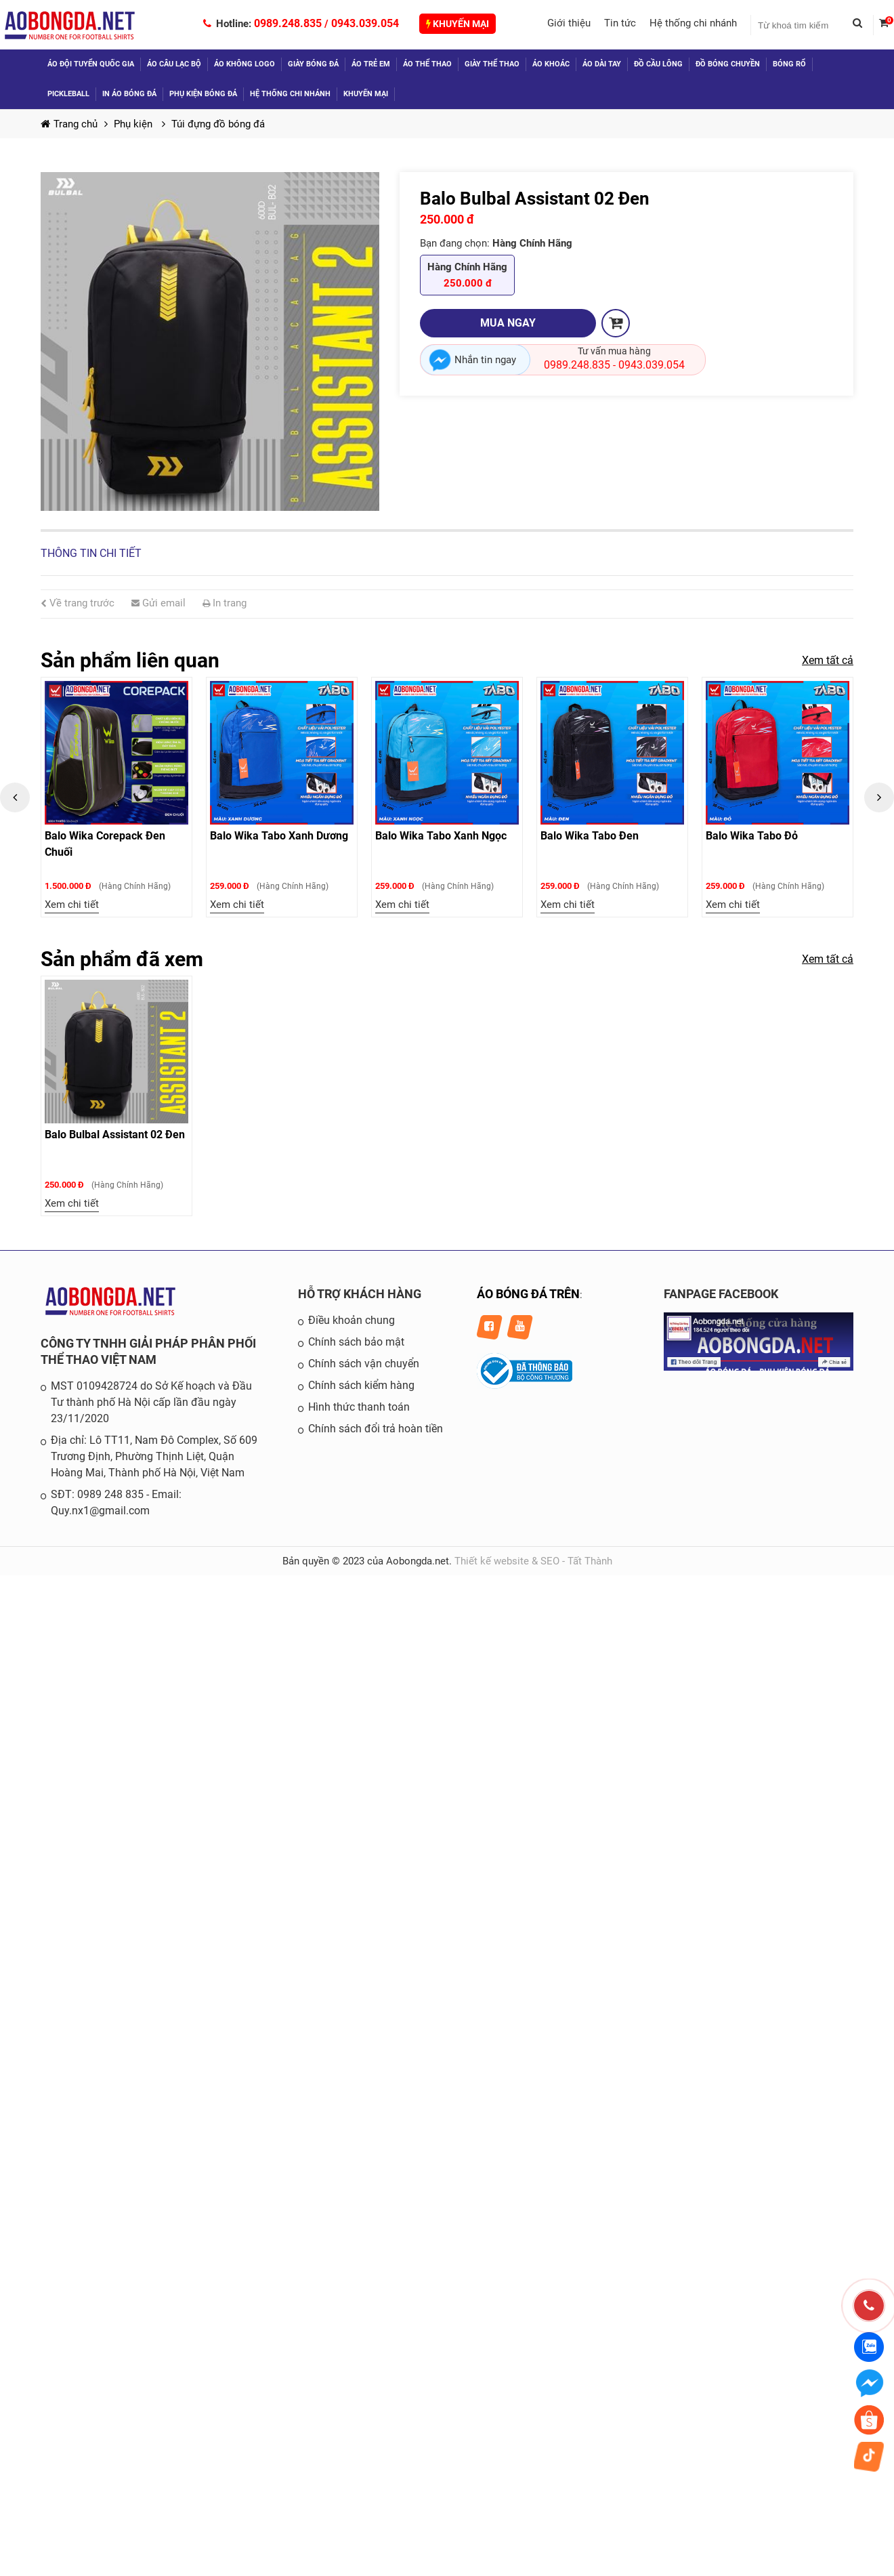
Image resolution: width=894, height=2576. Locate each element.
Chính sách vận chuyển (363, 1363)
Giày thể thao (492, 64)
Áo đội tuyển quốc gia (90, 64)
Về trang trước (77, 603)
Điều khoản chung (351, 1320)
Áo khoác (551, 64)
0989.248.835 (288, 23)
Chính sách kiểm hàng (361, 1385)
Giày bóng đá (313, 64)
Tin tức (620, 23)
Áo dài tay (601, 64)
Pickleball (68, 93)
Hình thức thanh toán (359, 1406)
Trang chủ (69, 124)
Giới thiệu (569, 23)
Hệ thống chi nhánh (693, 23)
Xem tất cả (827, 660)
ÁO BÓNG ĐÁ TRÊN (528, 1294)
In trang (225, 603)
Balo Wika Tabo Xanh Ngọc (441, 835)
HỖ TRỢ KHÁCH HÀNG (359, 1294)
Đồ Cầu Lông (658, 64)
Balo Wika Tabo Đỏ (752, 835)
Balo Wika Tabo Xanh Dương (279, 835)
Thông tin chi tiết (91, 553)
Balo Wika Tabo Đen (589, 835)
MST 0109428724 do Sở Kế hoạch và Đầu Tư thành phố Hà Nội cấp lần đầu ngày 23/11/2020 (151, 1402)
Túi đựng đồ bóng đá (218, 124)
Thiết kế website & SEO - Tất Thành (533, 1561)
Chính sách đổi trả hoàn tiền (375, 1428)
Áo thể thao (427, 64)
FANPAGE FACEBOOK (721, 1294)
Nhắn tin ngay (485, 360)
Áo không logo (244, 64)
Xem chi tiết (72, 904)
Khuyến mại (457, 23)
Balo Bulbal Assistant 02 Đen (115, 1134)
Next (879, 797)
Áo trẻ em (371, 64)
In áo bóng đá (129, 93)
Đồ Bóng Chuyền (728, 64)
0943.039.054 (365, 23)
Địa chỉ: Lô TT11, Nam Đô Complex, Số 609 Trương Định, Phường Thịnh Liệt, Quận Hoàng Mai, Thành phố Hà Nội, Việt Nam (154, 1456)
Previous (15, 797)
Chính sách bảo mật (356, 1341)
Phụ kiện (134, 124)
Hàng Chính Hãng (467, 276)
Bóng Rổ (789, 64)
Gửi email (158, 603)
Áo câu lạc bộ (174, 64)
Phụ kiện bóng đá (203, 93)
